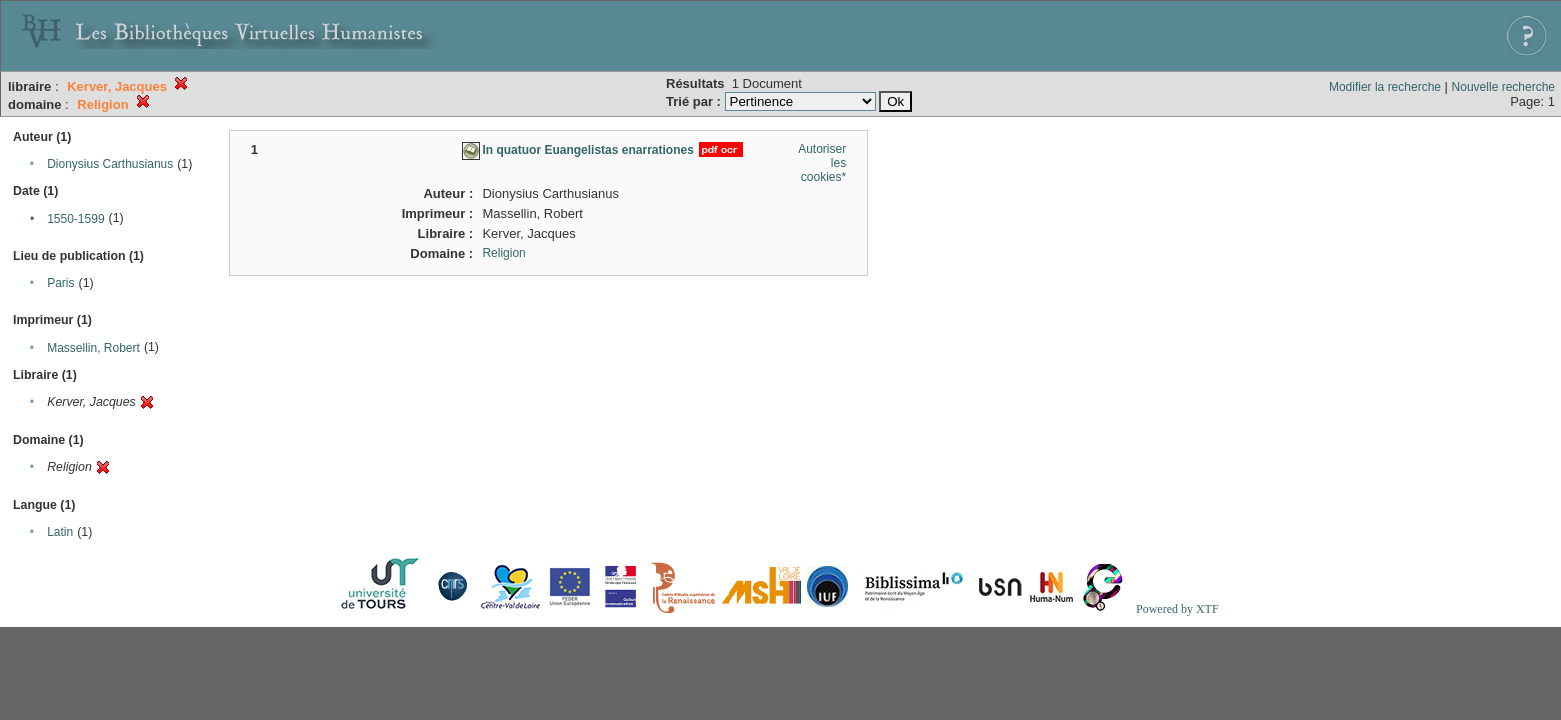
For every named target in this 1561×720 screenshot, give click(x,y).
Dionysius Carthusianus (110, 164)
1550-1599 (75, 219)
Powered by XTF (1177, 609)
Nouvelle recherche (1503, 87)
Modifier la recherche (1385, 87)
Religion (503, 253)
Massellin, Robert (93, 348)
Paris (60, 283)
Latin (60, 532)
